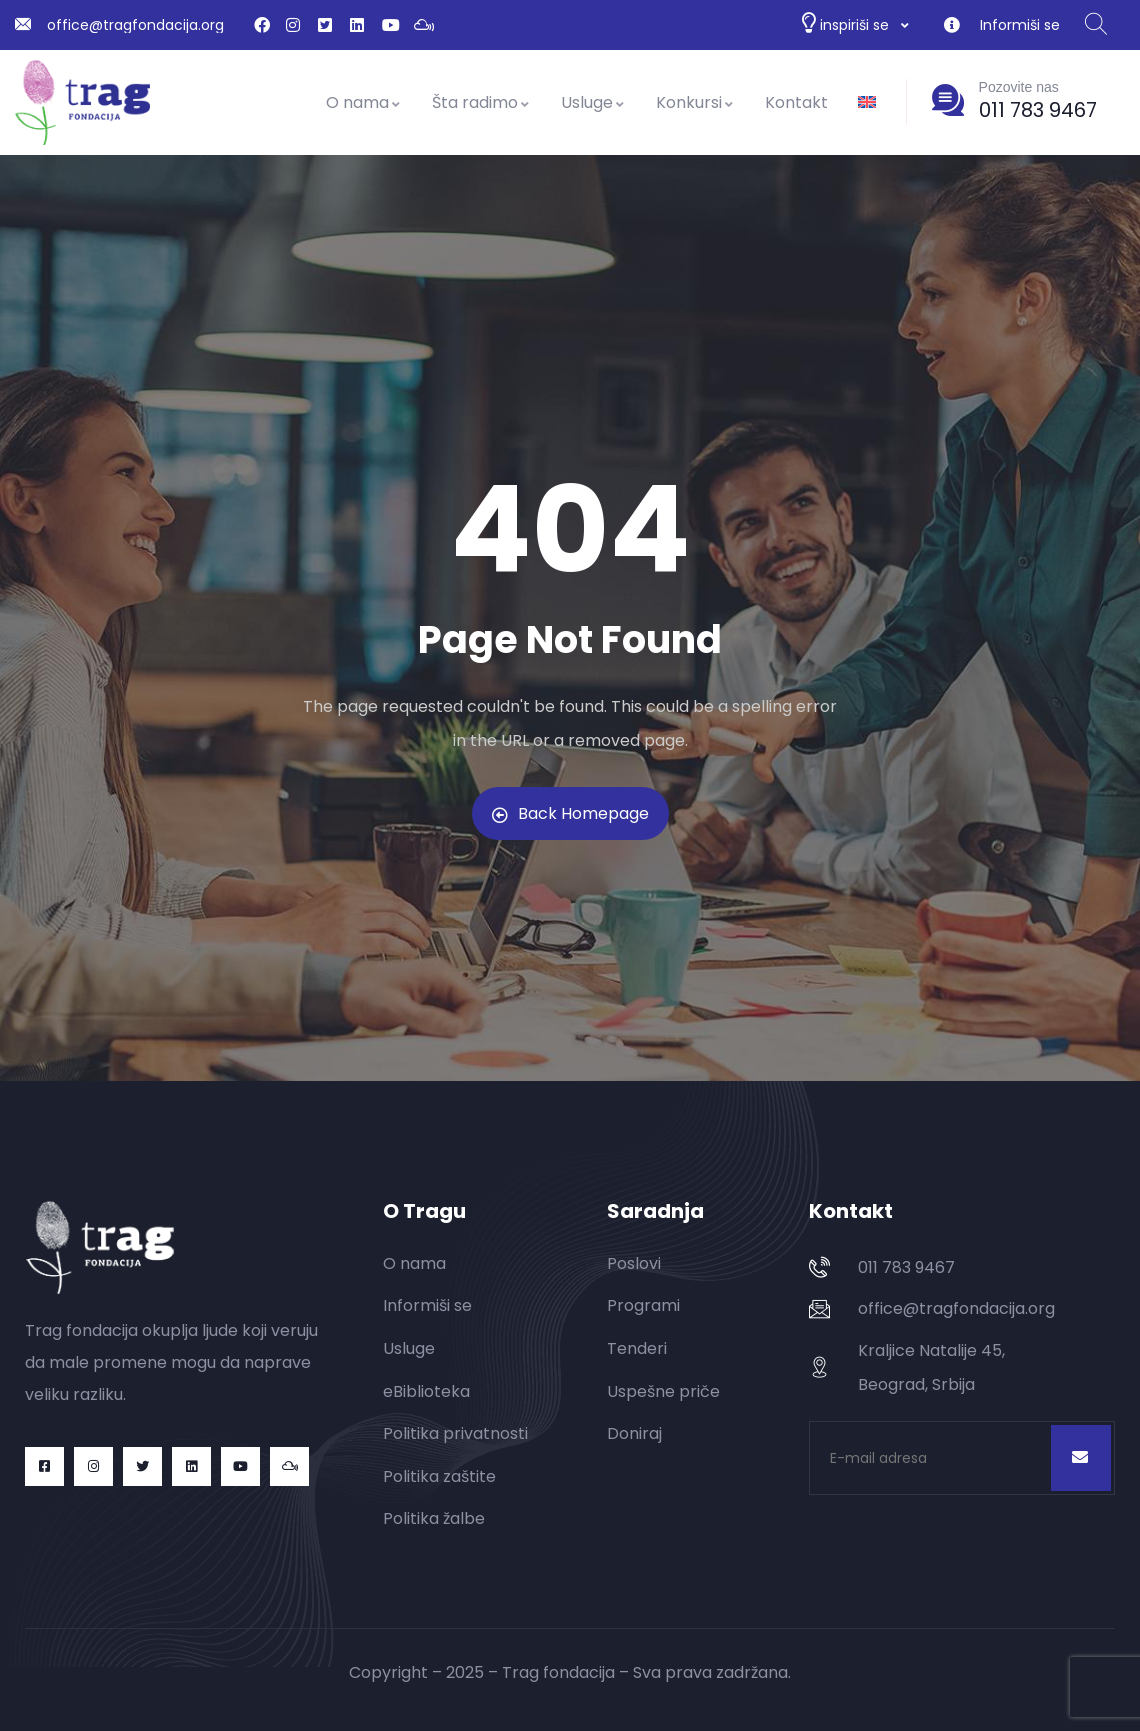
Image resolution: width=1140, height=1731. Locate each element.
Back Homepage (570, 813)
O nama (364, 102)
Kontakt (796, 102)
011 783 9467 (1038, 110)
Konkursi (695, 102)
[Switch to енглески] (867, 103)
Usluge (593, 102)
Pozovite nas (1019, 87)
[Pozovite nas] (948, 100)
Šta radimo (481, 102)
